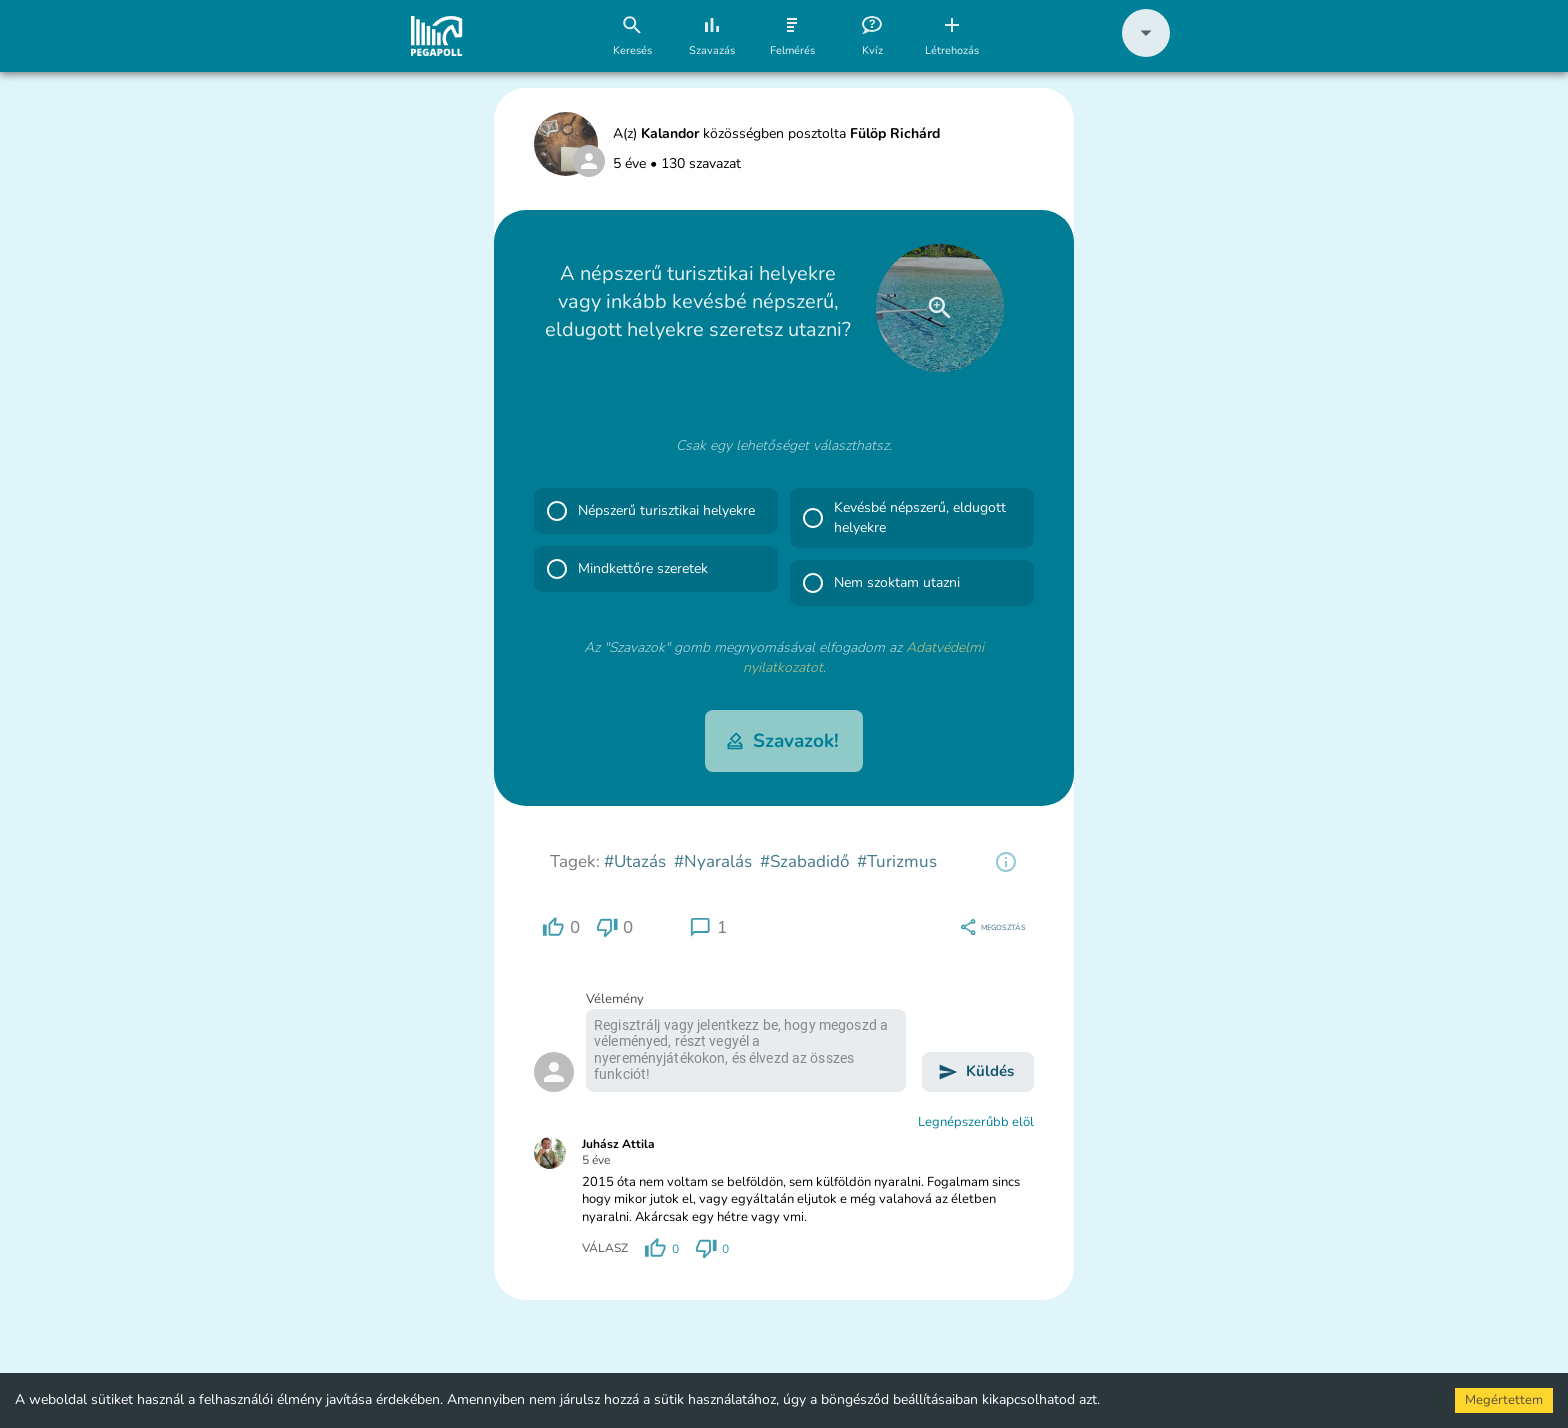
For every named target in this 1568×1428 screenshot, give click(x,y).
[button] (1146, 52)
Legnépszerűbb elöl (976, 1122)
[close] (940, 308)
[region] (1006, 862)
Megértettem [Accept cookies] (1504, 1400)
